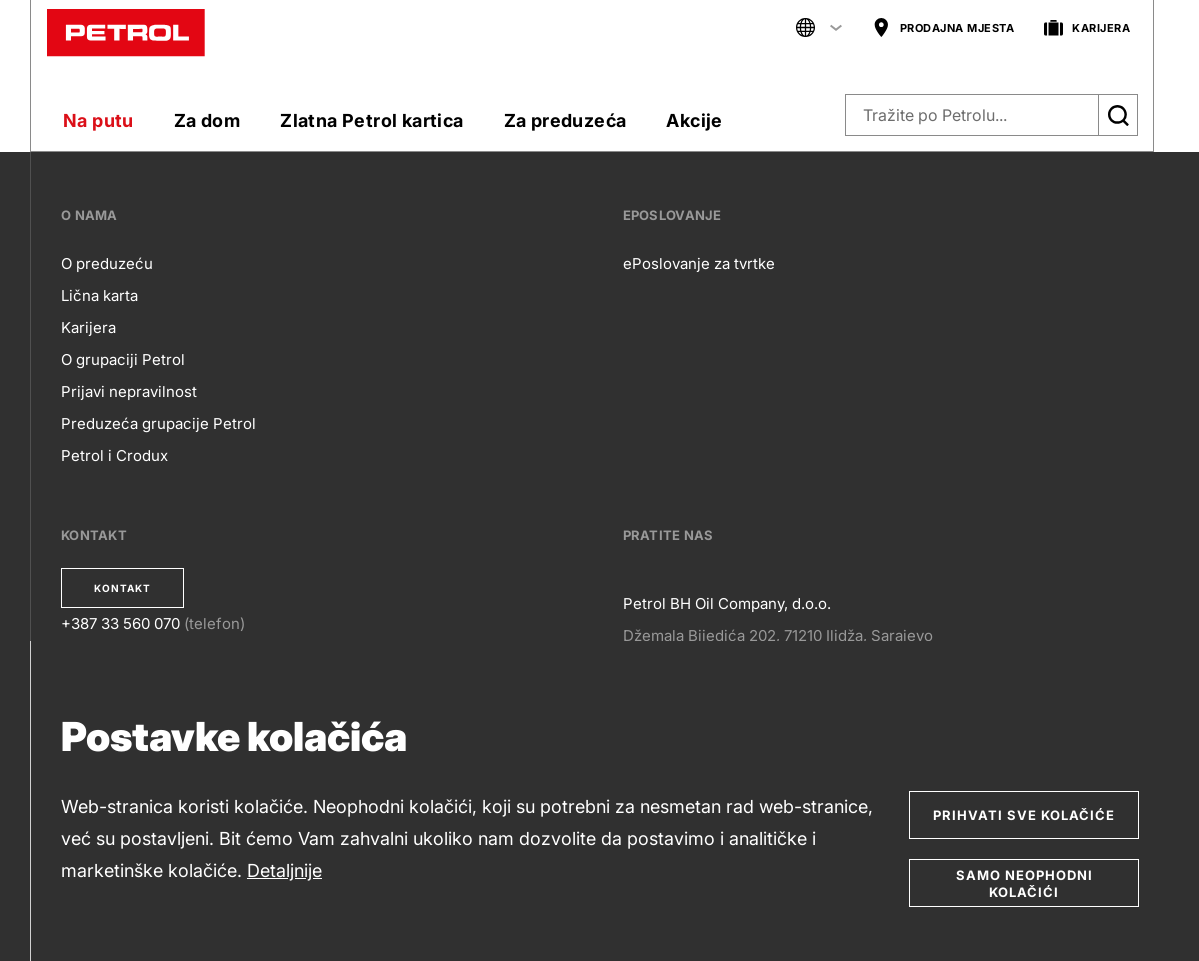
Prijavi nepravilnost (129, 391)
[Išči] (1118, 115)
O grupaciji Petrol (123, 359)
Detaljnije (284, 870)
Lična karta (99, 295)
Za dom (207, 120)
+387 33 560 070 (120, 623)
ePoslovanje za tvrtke (699, 263)
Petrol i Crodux (114, 455)
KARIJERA (1087, 28)
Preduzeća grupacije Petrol (158, 423)
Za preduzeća (565, 120)
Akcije (694, 120)
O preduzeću (107, 263)
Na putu (98, 120)
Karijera (88, 327)
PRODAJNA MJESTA (943, 28)
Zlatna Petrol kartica (371, 120)
